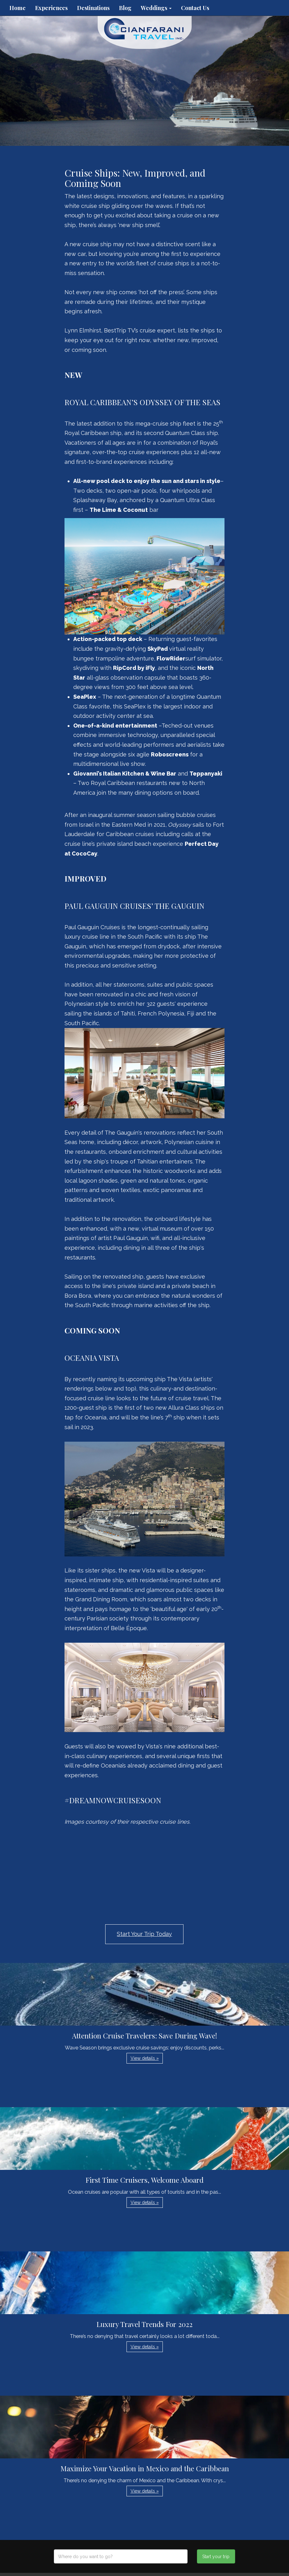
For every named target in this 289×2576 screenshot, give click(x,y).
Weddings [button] (156, 8)
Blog (125, 8)
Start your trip (216, 2556)
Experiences (51, 8)
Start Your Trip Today (144, 1934)
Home (17, 8)
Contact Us (195, 8)
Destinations (93, 8)
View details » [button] (145, 2058)
